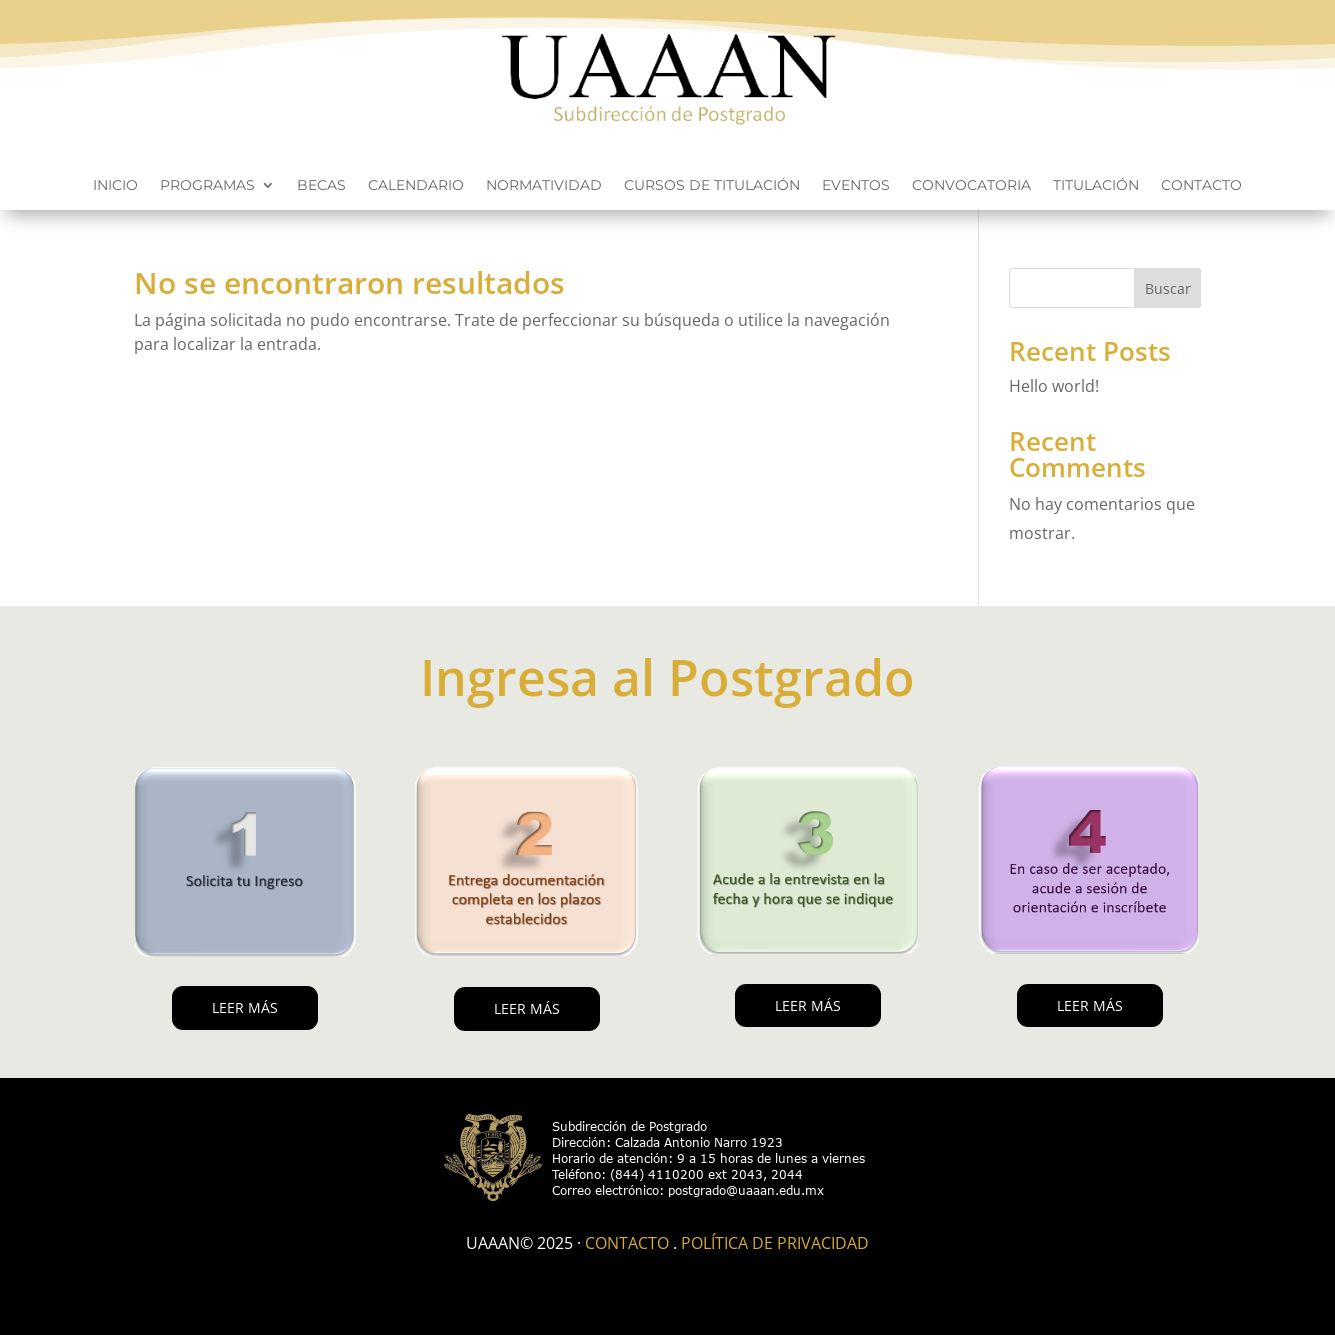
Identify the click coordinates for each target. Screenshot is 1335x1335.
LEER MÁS (245, 1007)
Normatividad (544, 186)
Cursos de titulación (712, 186)
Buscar (1168, 288)
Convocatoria (971, 186)
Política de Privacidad (775, 1243)
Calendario (416, 186)
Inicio (115, 186)
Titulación (1096, 186)
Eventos (856, 186)
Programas (207, 186)
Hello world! (1054, 386)
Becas (321, 186)
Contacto (1201, 186)
